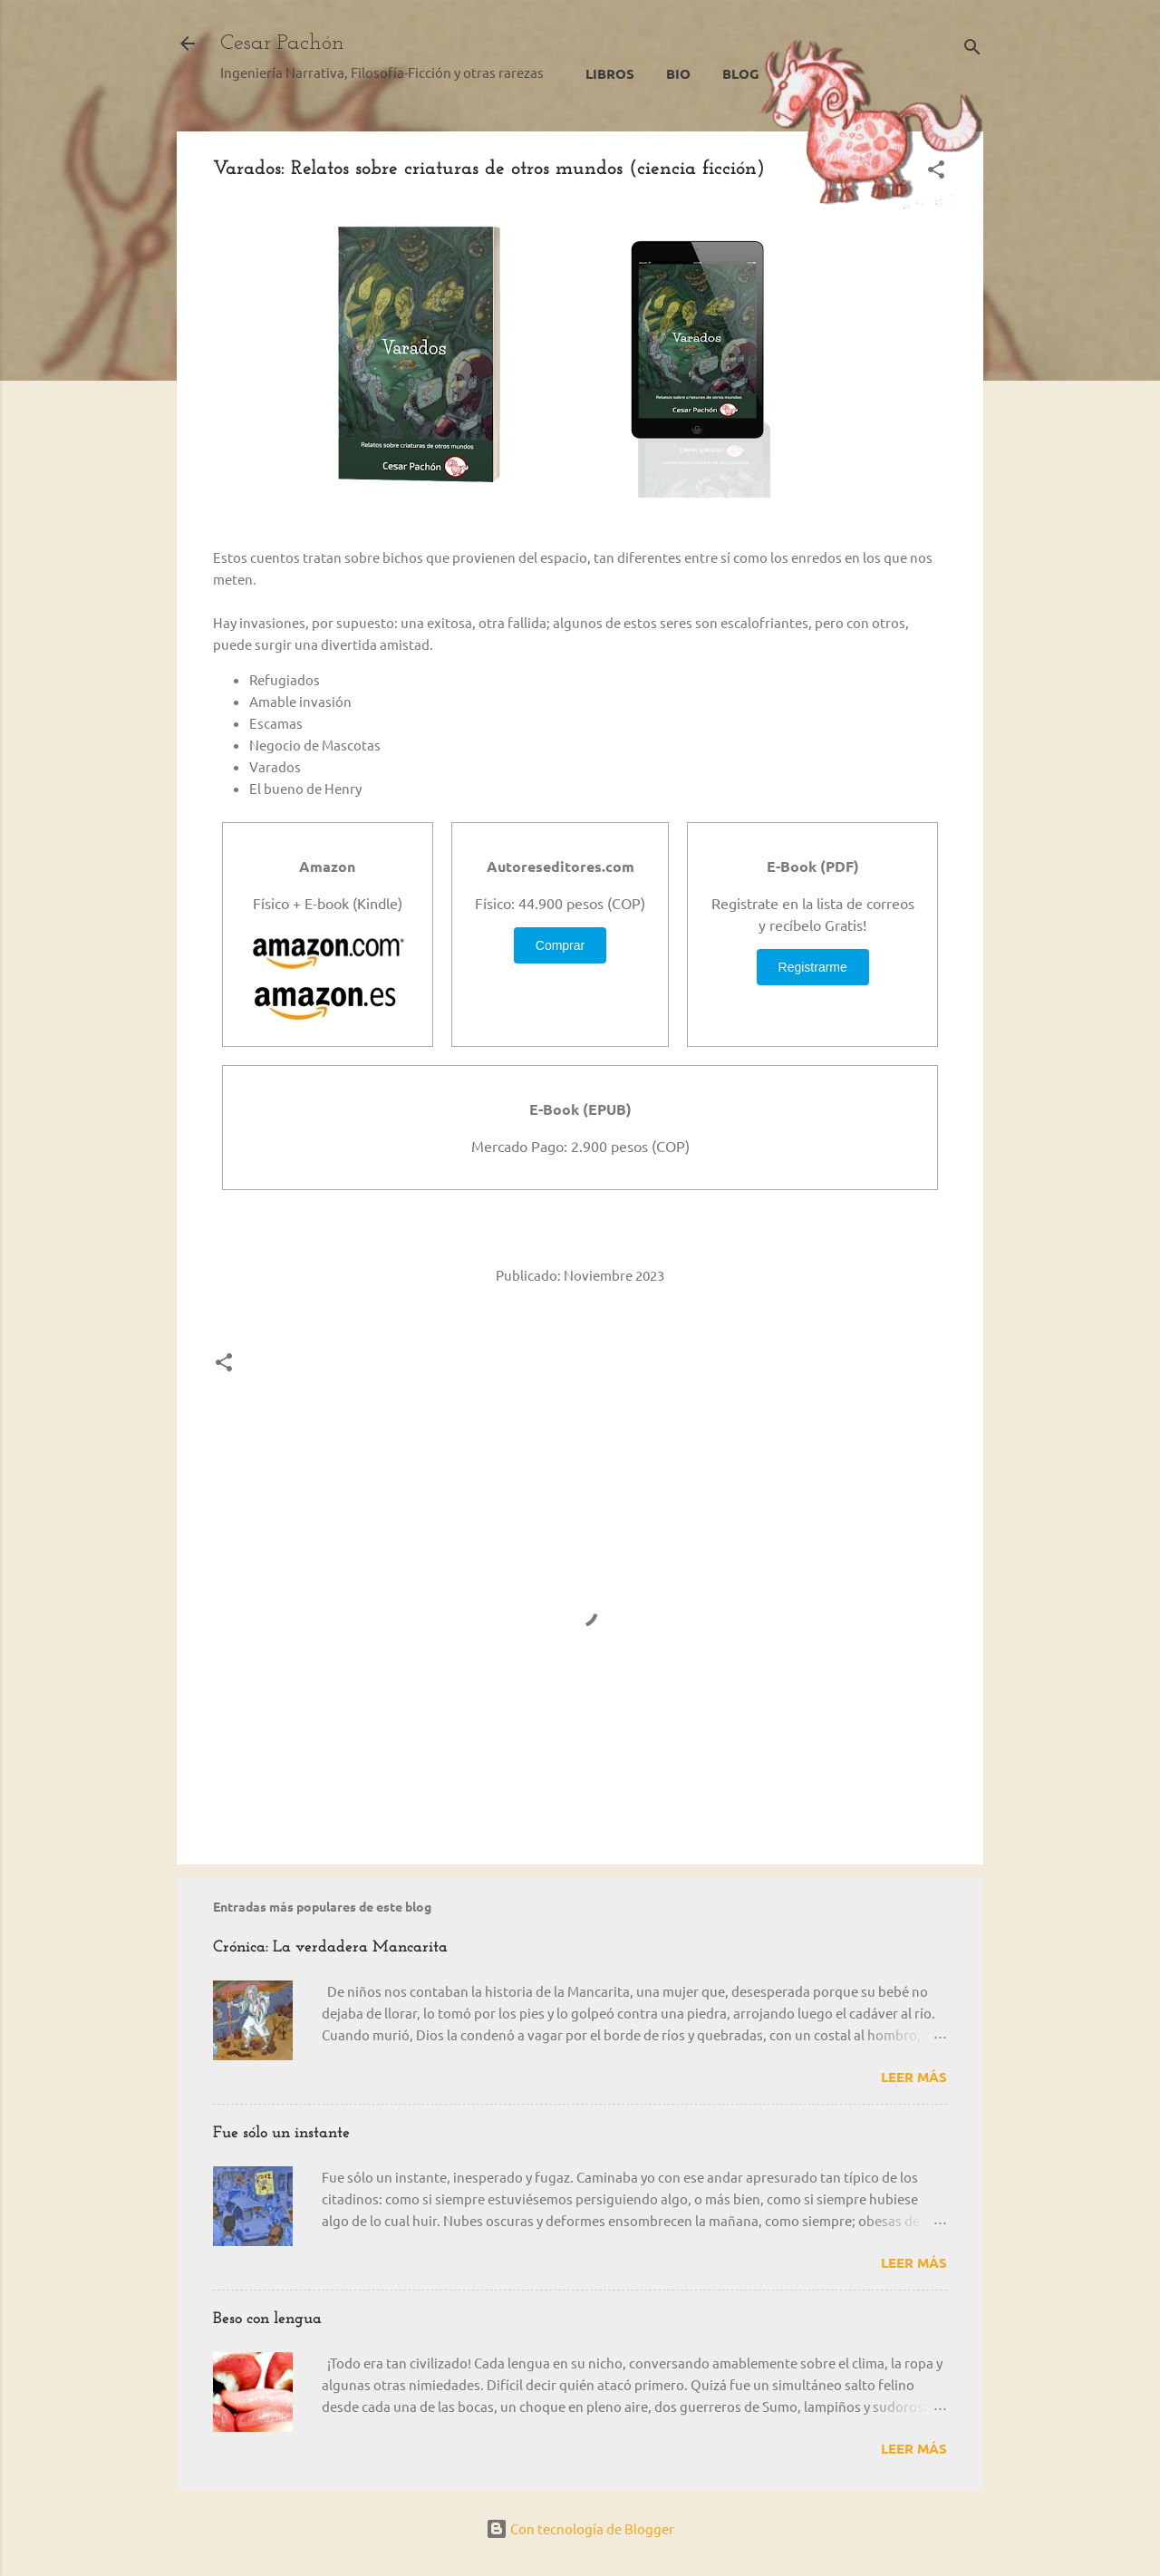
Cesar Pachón (282, 43)
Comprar (560, 945)
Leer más (914, 2077)
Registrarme (812, 967)
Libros (609, 73)
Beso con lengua (267, 2319)
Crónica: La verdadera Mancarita (330, 1947)
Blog (740, 73)
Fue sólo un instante (281, 2133)
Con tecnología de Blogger (580, 2528)
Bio (678, 73)
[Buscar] (972, 49)
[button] (936, 172)
